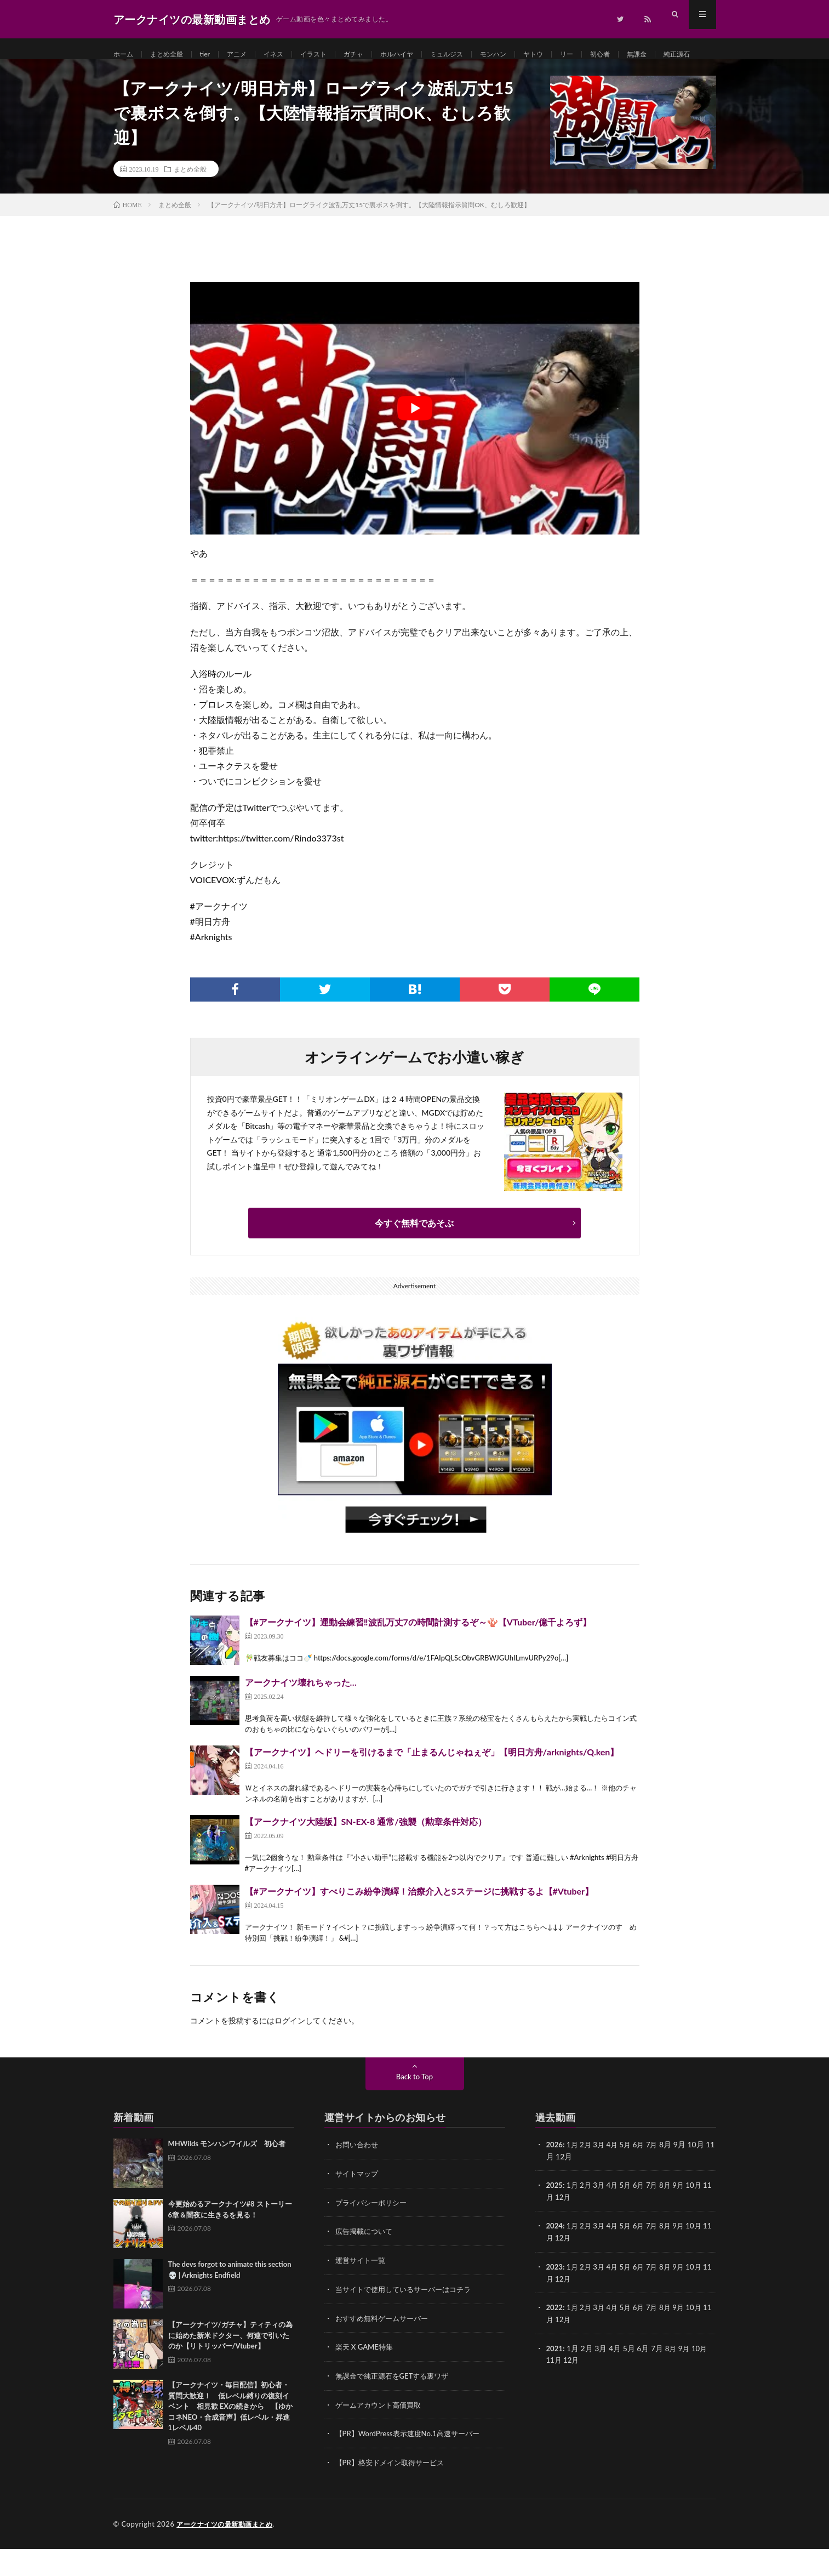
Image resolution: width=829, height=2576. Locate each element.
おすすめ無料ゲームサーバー (385, 2347)
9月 (686, 2216)
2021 (555, 2376)
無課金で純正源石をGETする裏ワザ (396, 2404)
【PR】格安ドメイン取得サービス (393, 2490)
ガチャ (376, 54)
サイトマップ (358, 2205)
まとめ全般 (172, 54)
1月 (574, 2176)
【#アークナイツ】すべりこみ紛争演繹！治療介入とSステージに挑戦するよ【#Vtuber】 (419, 1923)
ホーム (124, 54)
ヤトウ (574, 54)
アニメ (248, 54)
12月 (572, 2228)
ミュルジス (479, 54)
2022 (555, 2336)
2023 (555, 2296)
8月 (672, 2216)
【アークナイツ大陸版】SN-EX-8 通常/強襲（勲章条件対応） (366, 1854)
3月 (602, 2176)
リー (611, 54)
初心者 (647, 54)
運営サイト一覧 (362, 2290)
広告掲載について (366, 2262)
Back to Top (414, 2108)
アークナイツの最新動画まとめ (228, 2551)
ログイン (290, 2052)
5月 (630, 2176)
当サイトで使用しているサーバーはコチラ (408, 2319)
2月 (588, 2176)
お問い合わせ (358, 2176)
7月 (658, 2176)
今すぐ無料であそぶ (414, 1255)
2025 (555, 2216)
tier (214, 54)
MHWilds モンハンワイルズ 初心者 (227, 2175)
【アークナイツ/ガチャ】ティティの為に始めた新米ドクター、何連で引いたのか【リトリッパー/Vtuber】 (230, 2367)
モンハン (531, 54)
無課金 (687, 54)
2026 (555, 2176)
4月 (616, 2176)
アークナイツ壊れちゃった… (301, 1714)
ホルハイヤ (424, 54)
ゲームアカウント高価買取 (381, 2433)
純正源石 (137, 74)
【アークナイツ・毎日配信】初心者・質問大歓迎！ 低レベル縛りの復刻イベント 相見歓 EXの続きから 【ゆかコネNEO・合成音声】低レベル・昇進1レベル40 (230, 2438)
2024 (555, 2256)
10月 (702, 2216)
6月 (644, 2176)
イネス (288, 54)
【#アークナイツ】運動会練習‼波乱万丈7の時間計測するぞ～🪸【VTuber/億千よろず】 (418, 1654)
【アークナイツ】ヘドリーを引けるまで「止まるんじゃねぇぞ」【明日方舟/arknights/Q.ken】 (432, 1784)
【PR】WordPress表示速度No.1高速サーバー (412, 2461)
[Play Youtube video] (414, 440)
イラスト (332, 54)
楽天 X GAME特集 (366, 2376)
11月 (554, 2228)
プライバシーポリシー (373, 2233)
